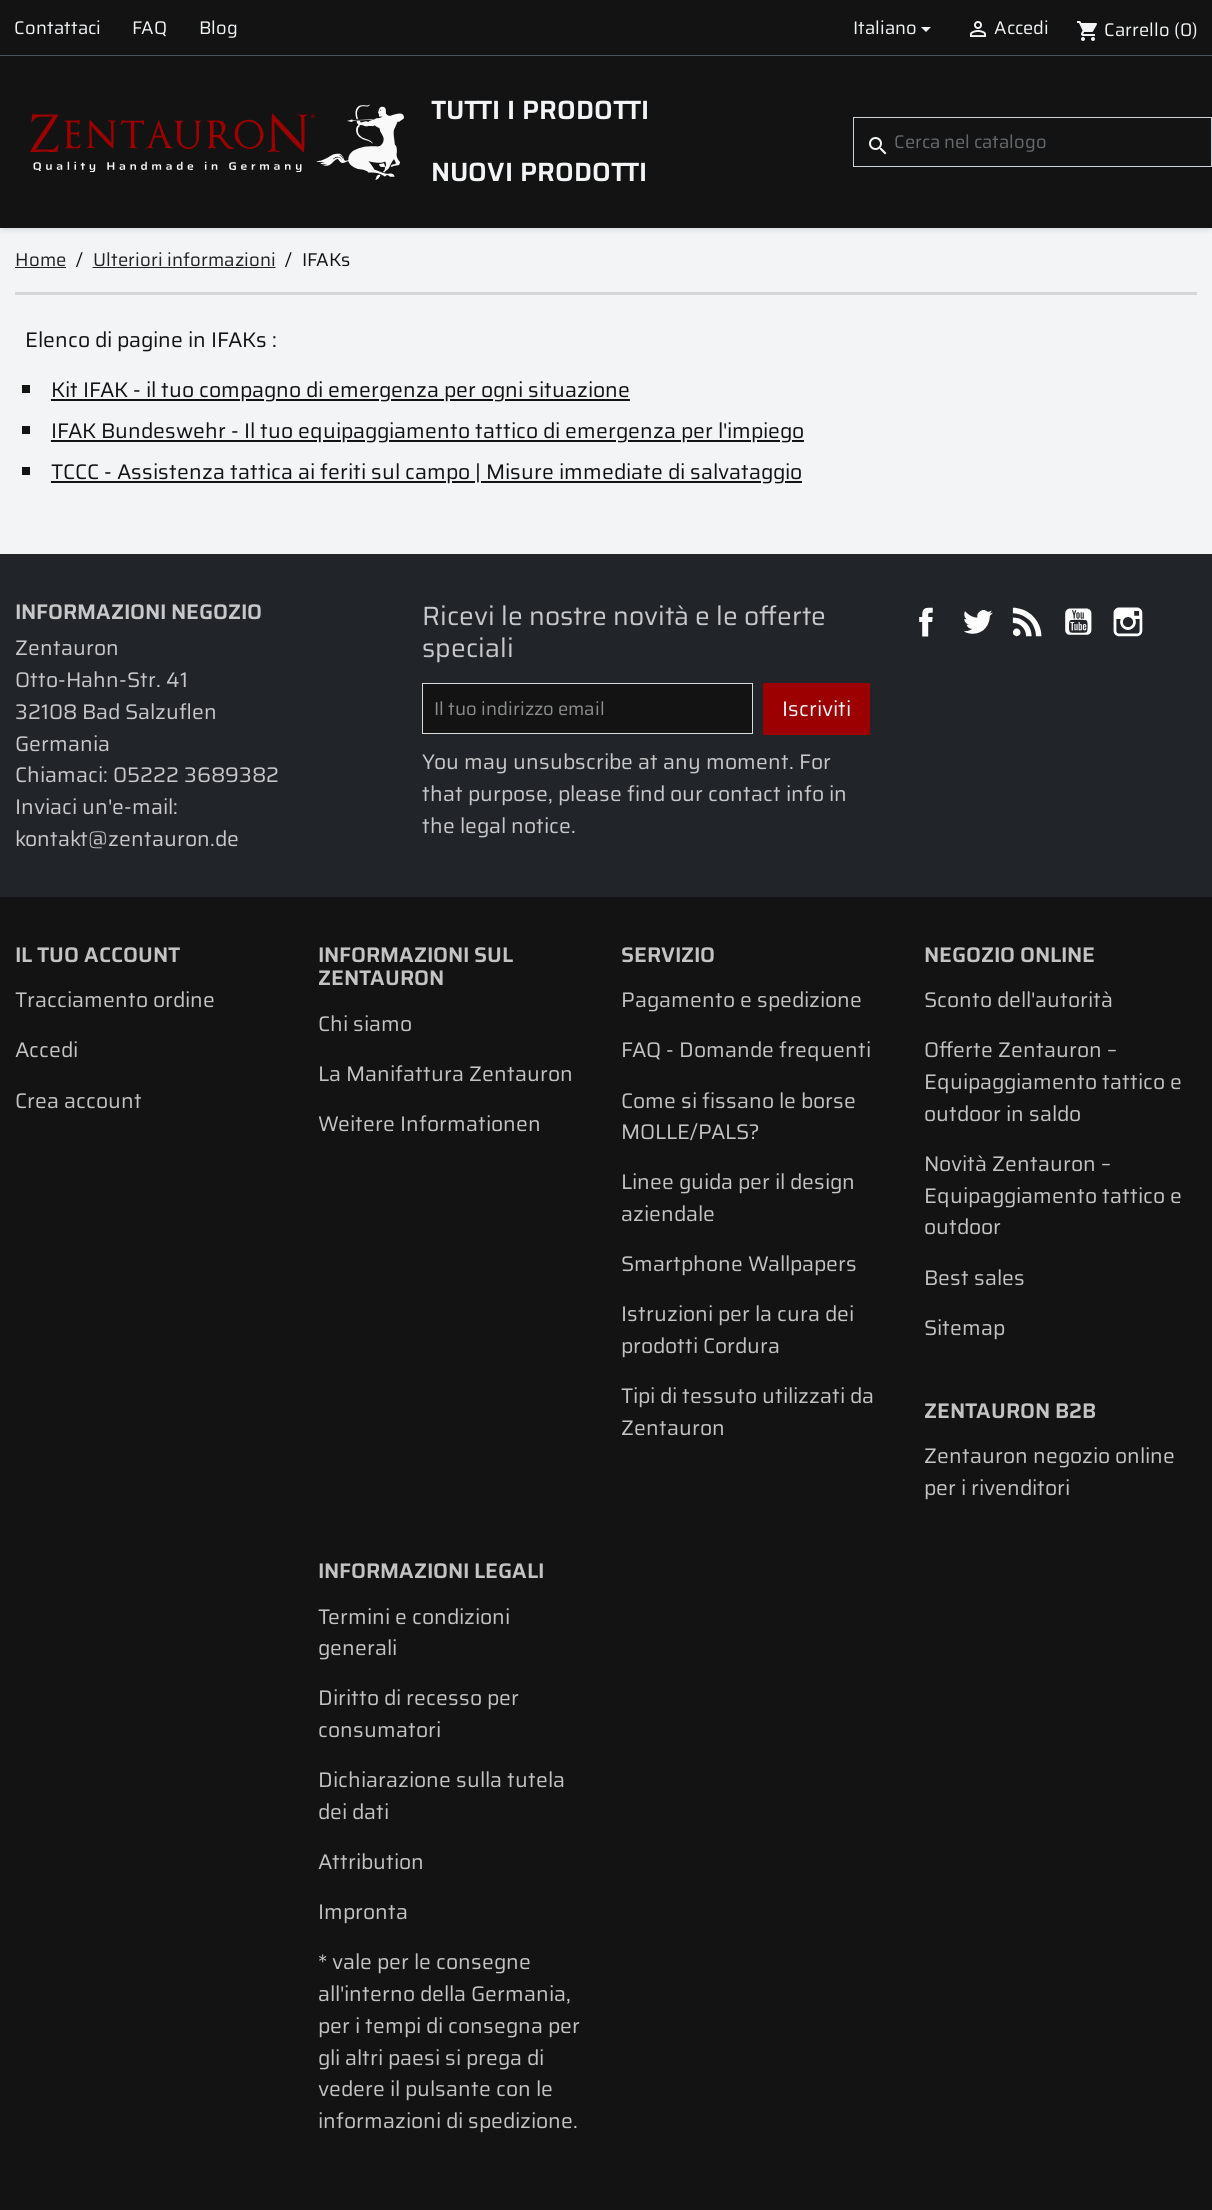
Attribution (371, 1861)
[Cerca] (1032, 141)
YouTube (1081, 625)
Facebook (929, 625)
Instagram (1131, 625)
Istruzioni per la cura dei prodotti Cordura (737, 1329)
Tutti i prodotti (540, 110)
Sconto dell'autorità (1018, 999)
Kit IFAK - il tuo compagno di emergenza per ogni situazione (340, 389)
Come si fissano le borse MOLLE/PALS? (738, 1116)
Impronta (363, 1911)
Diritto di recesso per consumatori (418, 1713)
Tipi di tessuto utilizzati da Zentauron (747, 1411)
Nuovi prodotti (539, 172)
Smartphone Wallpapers (739, 1263)
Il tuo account (97, 954)
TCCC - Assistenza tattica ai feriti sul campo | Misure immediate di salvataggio (426, 471)
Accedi (46, 1049)
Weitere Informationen (429, 1123)
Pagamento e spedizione (741, 999)
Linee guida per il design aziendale (738, 1197)
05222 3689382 (196, 774)
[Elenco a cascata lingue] (895, 27)
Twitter (980, 625)
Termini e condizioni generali (414, 1632)
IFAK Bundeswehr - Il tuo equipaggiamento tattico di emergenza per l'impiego (427, 430)
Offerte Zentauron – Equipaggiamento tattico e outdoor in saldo (1053, 1081)
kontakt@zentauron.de (127, 838)
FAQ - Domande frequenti (746, 1049)
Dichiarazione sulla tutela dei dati (441, 1795)
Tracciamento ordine (115, 999)
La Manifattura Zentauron (445, 1073)
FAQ (149, 27)
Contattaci (57, 27)
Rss (1030, 625)
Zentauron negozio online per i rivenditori (1049, 1471)
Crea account (78, 1100)
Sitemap (964, 1327)
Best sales (974, 1277)
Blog (218, 27)
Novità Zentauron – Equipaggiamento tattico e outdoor (1053, 1195)
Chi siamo (365, 1023)
